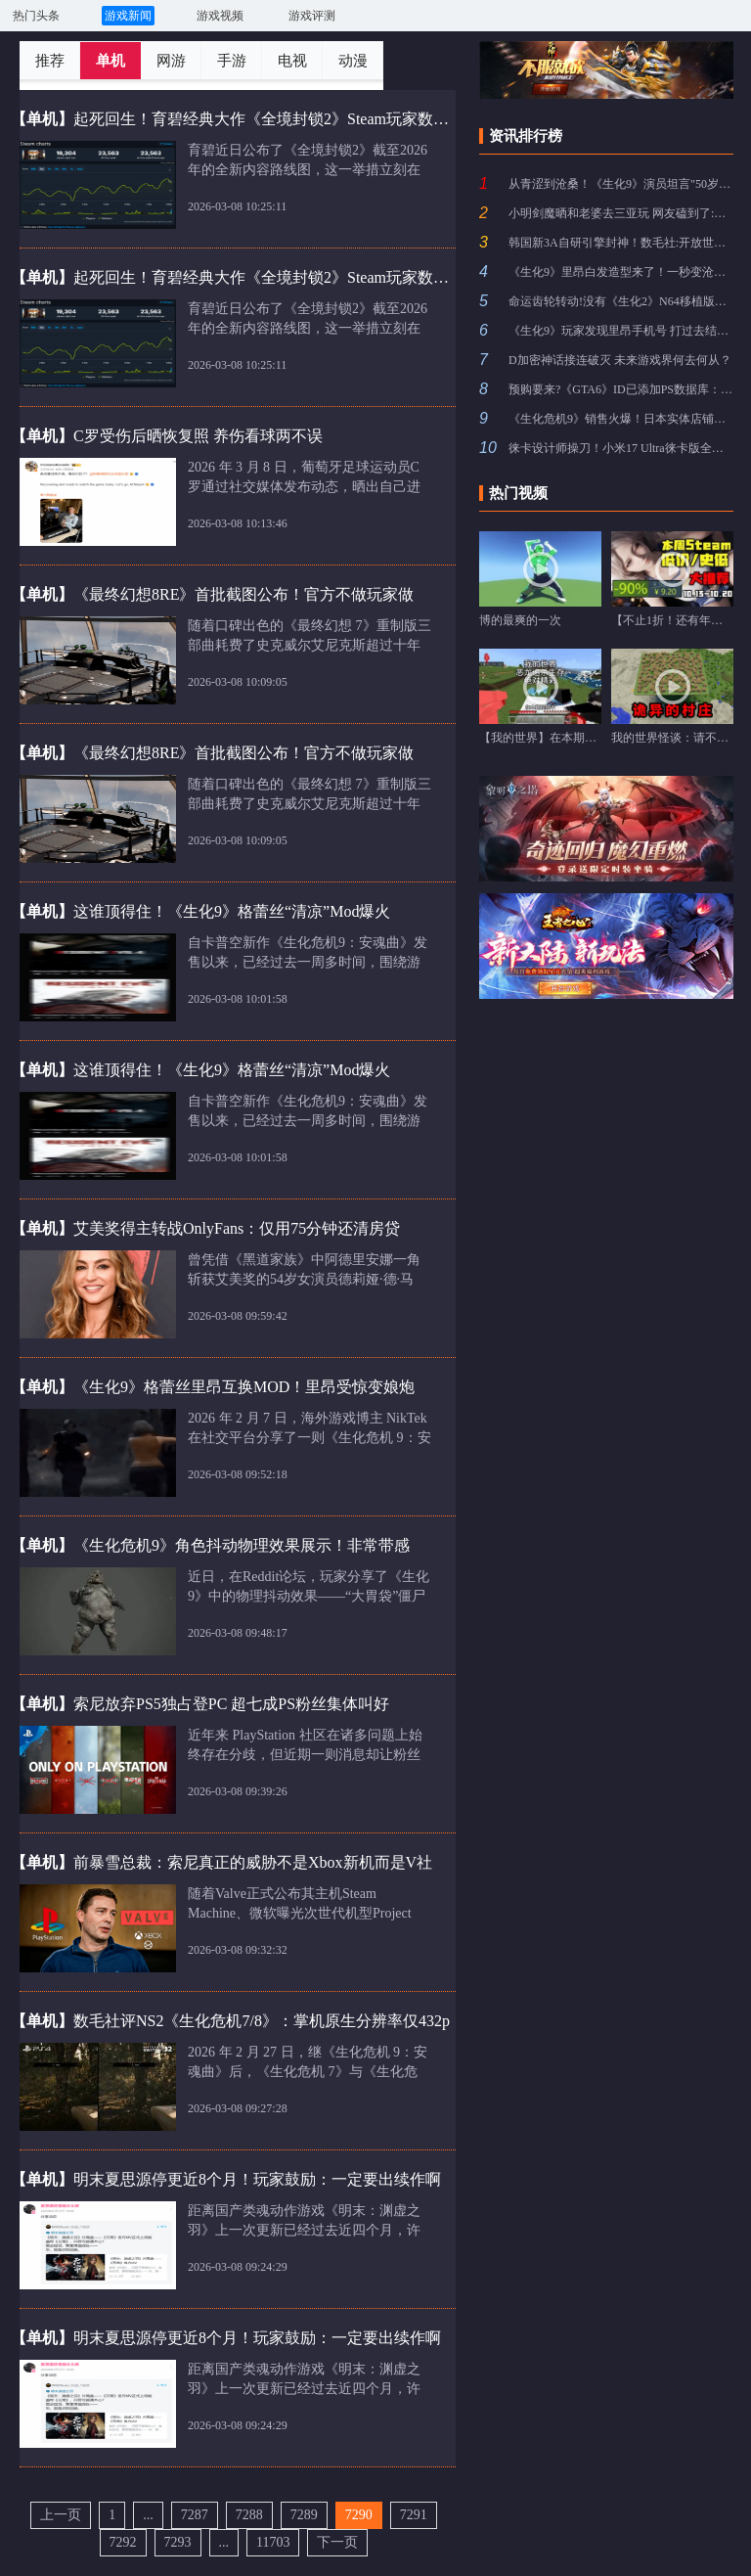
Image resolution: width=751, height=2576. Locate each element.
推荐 (50, 60)
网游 (171, 60)
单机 (110, 60)
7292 (123, 2542)
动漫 (353, 60)
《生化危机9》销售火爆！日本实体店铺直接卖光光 (620, 419)
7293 (178, 2542)
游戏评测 (311, 16)
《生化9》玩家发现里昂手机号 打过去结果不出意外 (620, 331)
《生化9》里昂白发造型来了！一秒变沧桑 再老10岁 (620, 272)
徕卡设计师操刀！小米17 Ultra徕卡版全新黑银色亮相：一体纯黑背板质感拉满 (620, 448)
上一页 (60, 2515)
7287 (194, 2515)
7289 (304, 2515)
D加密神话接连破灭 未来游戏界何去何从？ (619, 360)
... (148, 2515)
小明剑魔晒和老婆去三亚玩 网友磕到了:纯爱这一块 (620, 213)
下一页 (337, 2542)
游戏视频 (220, 16)
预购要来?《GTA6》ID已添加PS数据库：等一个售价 (620, 389)
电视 (292, 60)
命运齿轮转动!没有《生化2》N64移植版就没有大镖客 (620, 301)
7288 (249, 2515)
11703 (272, 2542)
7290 (359, 2515)
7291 (413, 2515)
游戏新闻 (128, 16)
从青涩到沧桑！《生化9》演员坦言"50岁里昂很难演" (620, 184)
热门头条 (36, 16)
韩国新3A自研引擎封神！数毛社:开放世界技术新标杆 (620, 242)
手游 (231, 60)
